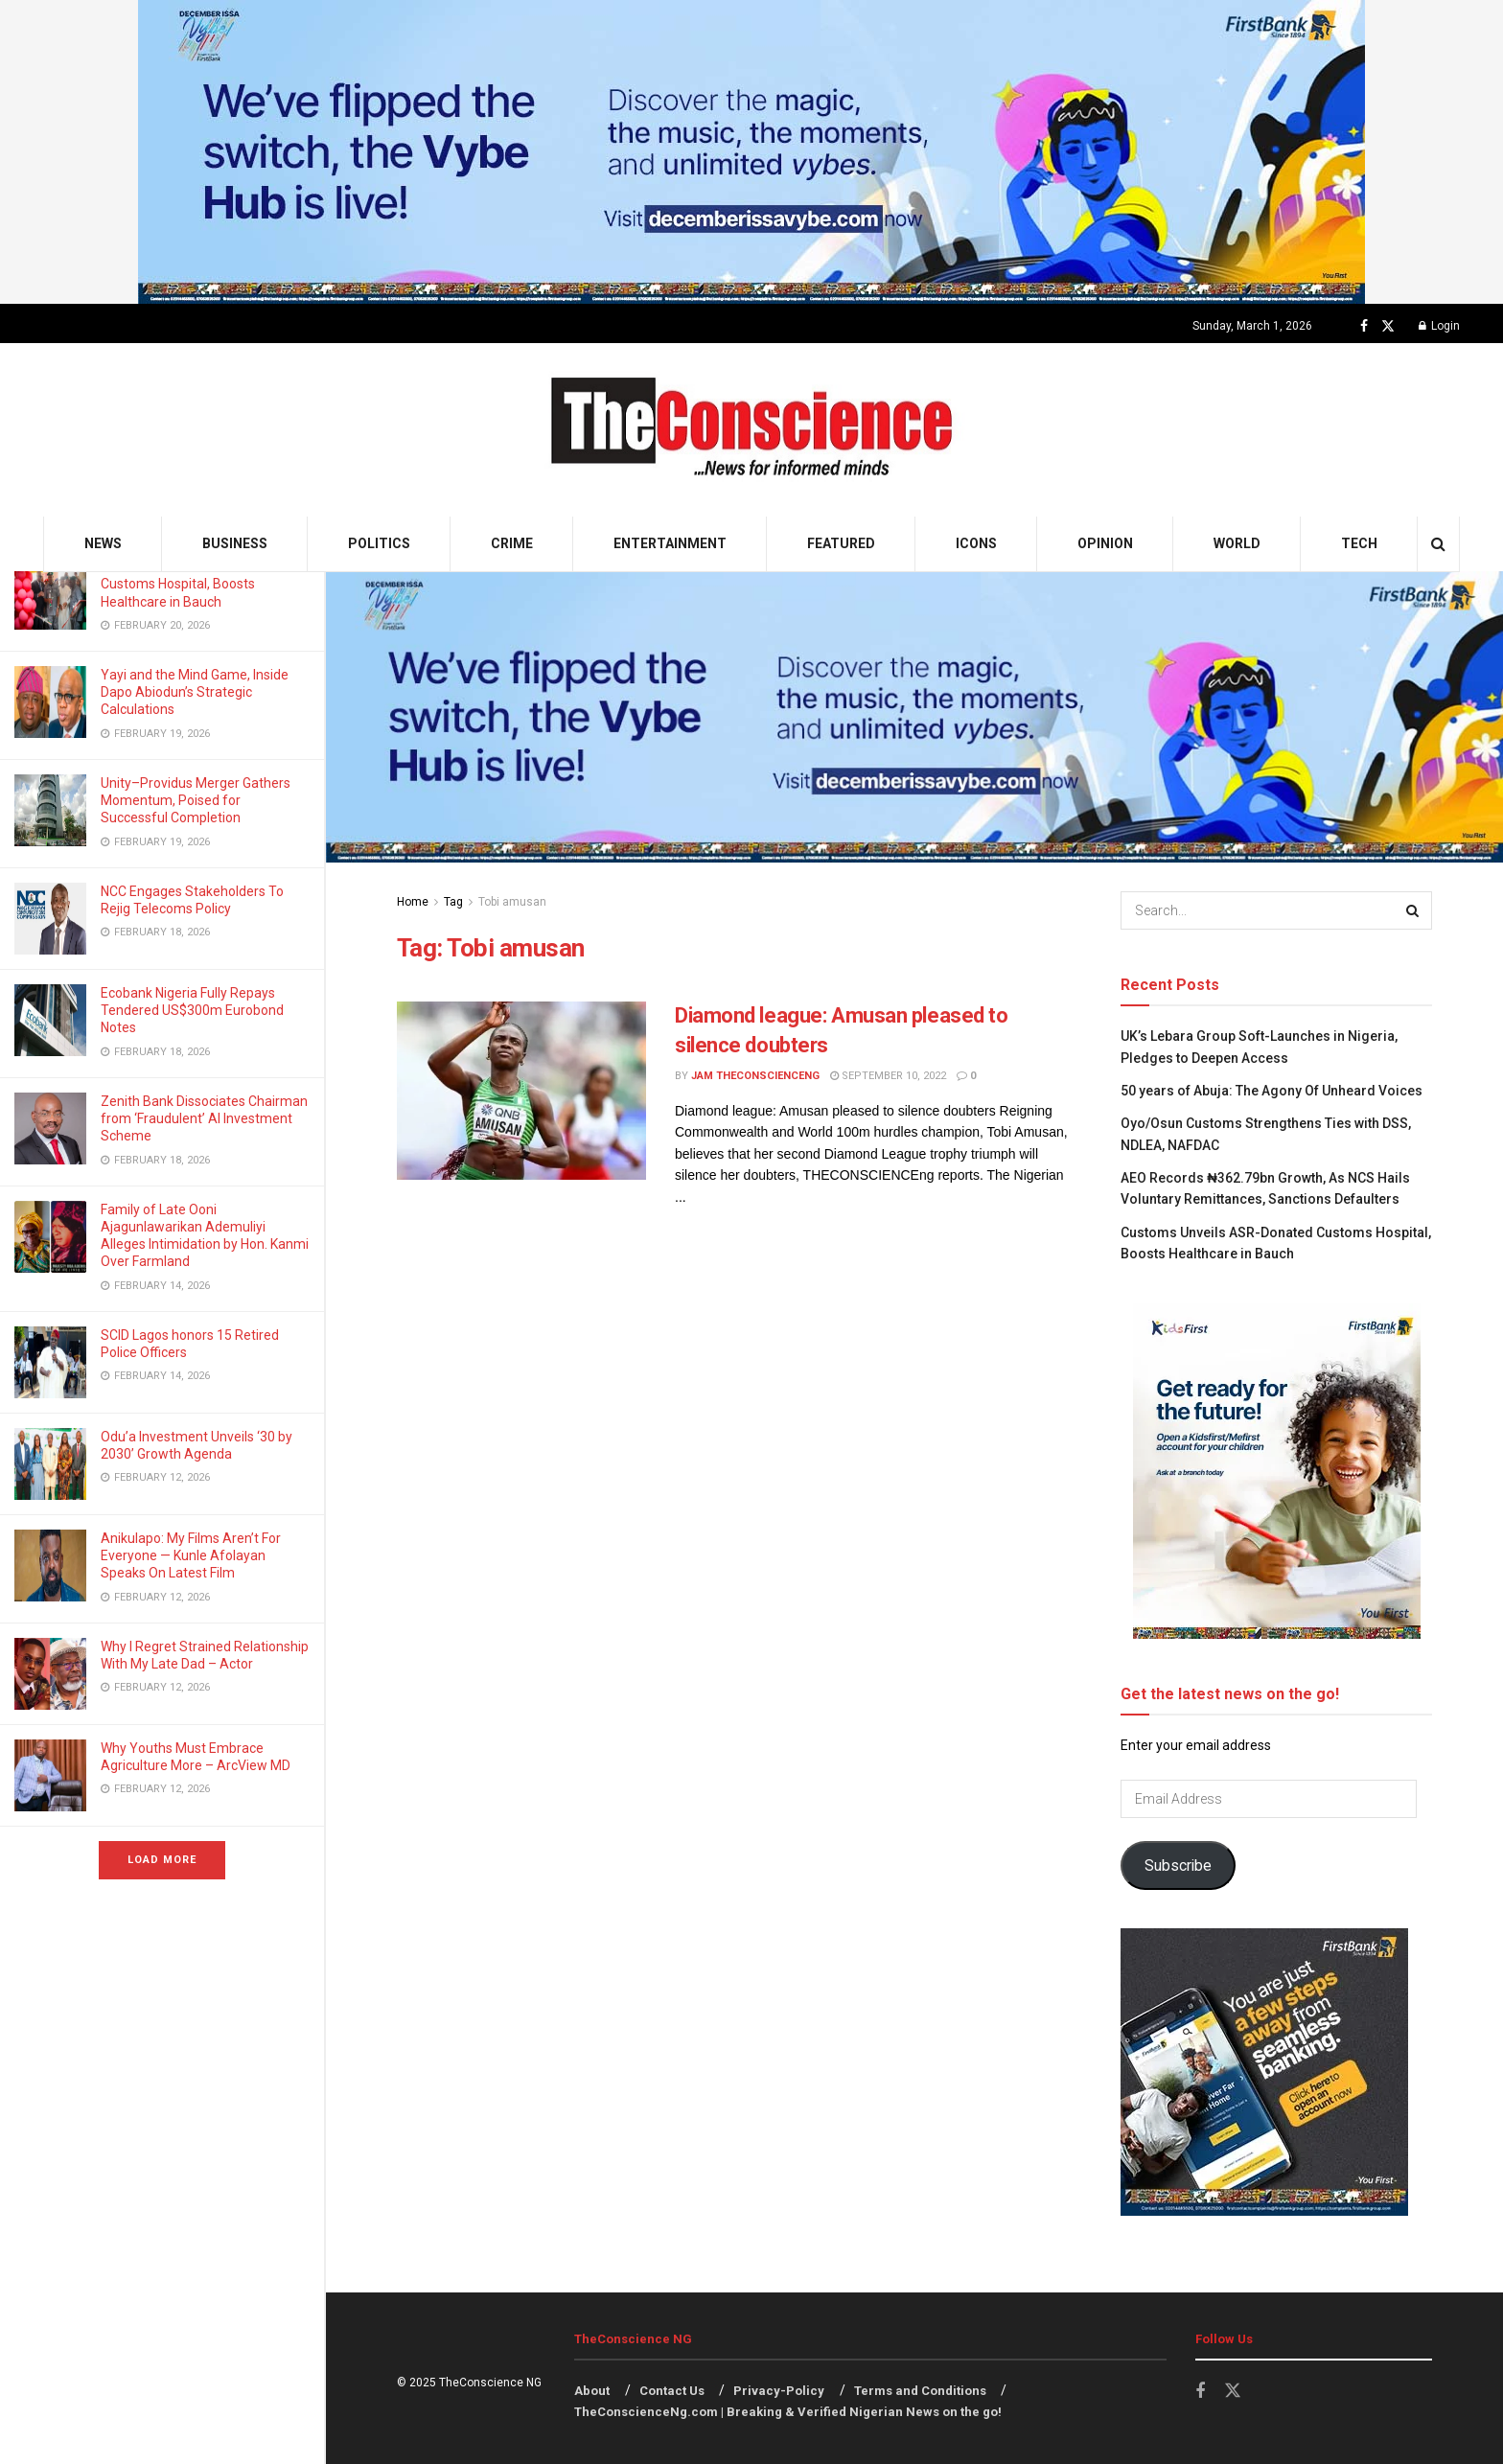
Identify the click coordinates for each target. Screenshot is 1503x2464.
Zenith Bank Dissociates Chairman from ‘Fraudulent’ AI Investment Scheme (204, 1118)
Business (234, 543)
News (103, 543)
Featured (841, 543)
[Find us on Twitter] (1388, 326)
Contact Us (672, 2390)
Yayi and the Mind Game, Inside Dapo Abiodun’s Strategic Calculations (195, 692)
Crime (512, 543)
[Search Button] (1438, 544)
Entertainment (670, 543)
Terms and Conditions (920, 2390)
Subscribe (1178, 1865)
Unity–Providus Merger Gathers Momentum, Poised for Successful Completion (195, 800)
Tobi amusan (512, 902)
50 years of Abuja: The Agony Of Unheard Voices (1271, 1090)
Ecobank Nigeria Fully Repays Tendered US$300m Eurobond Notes (192, 1010)
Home (412, 902)
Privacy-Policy (778, 2390)
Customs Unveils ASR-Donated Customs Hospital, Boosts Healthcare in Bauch (194, 584)
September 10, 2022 (888, 1076)
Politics (379, 543)
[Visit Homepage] (752, 430)
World (1237, 543)
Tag (453, 902)
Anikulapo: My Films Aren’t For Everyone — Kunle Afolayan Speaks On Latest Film (191, 1555)
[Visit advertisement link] (751, 152)
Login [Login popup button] (1439, 326)
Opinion (1105, 543)
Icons (976, 543)
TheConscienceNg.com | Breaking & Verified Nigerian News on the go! (788, 2412)
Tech (1359, 543)
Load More (162, 1860)
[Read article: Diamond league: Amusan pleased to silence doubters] (521, 1091)
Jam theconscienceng (755, 1076)
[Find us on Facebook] (1364, 326)
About (592, 2390)
